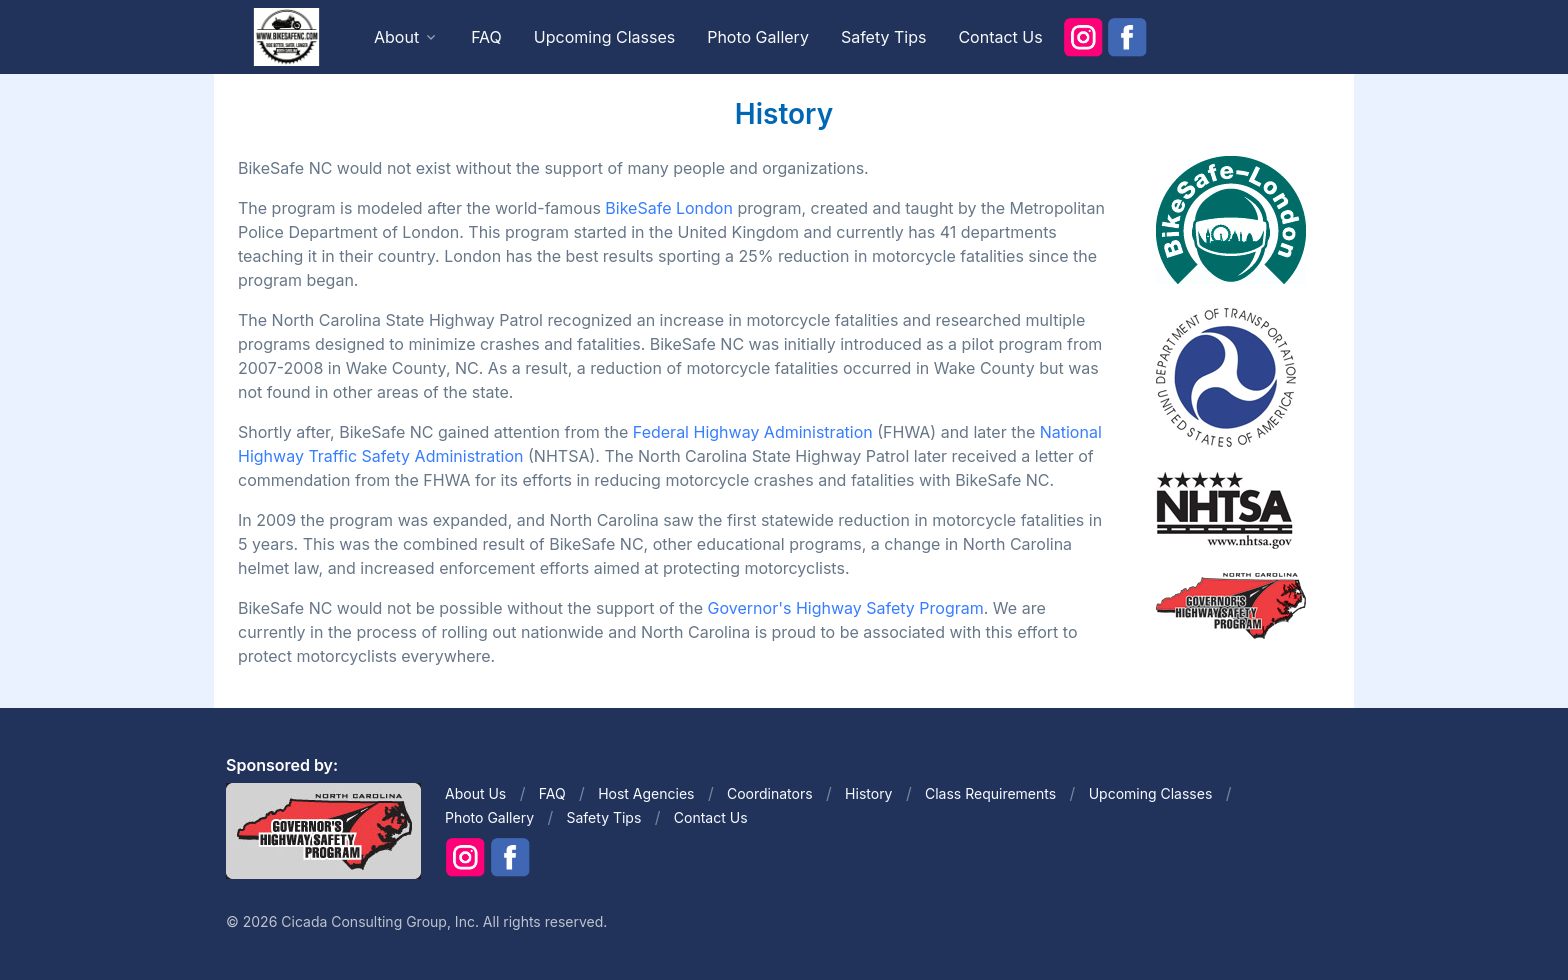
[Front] (286, 36)
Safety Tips (884, 37)
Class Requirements (990, 793)
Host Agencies (646, 793)
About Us (475, 793)
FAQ (486, 37)
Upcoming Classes (604, 37)
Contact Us (1000, 37)
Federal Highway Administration (753, 432)
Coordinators (770, 793)
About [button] (396, 37)
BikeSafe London (669, 208)
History (868, 793)
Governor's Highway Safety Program (846, 608)
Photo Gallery (758, 37)
